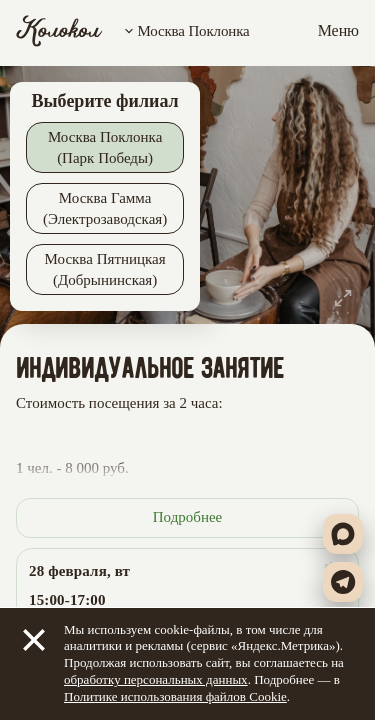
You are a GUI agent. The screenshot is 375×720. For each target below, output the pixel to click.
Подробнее (188, 517)
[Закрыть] (34, 640)
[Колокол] (59, 31)
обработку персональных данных (156, 679)
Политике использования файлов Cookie (175, 696)
